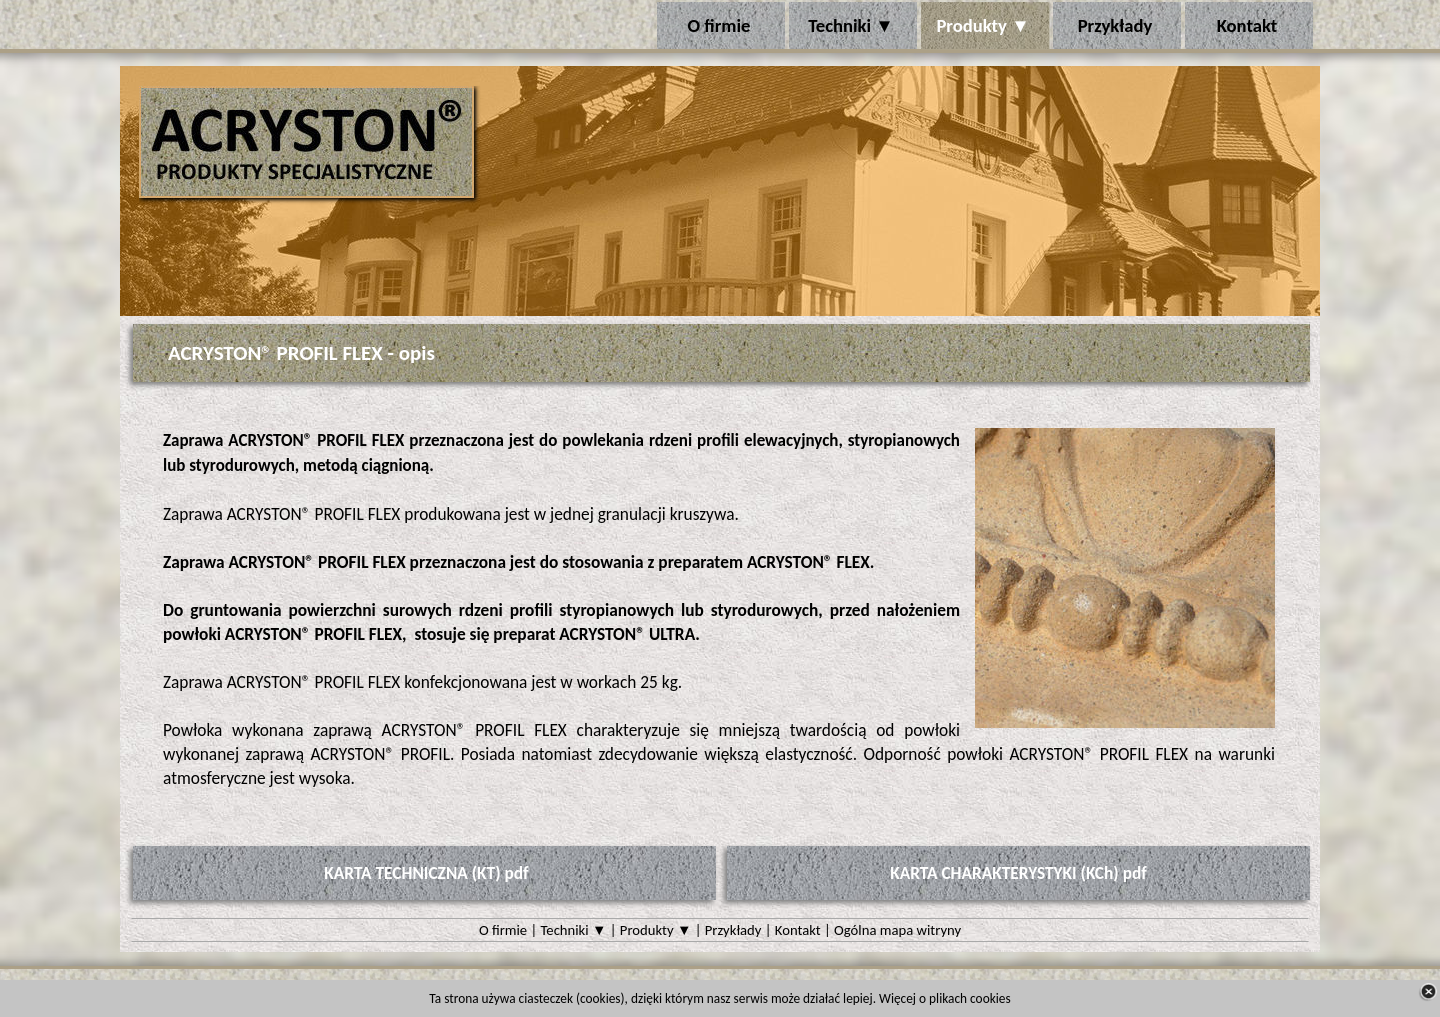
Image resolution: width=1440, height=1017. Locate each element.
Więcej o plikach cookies (945, 998)
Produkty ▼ (656, 930)
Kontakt (798, 930)
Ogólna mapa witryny (897, 930)
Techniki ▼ (574, 930)
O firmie (503, 930)
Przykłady (733, 930)
